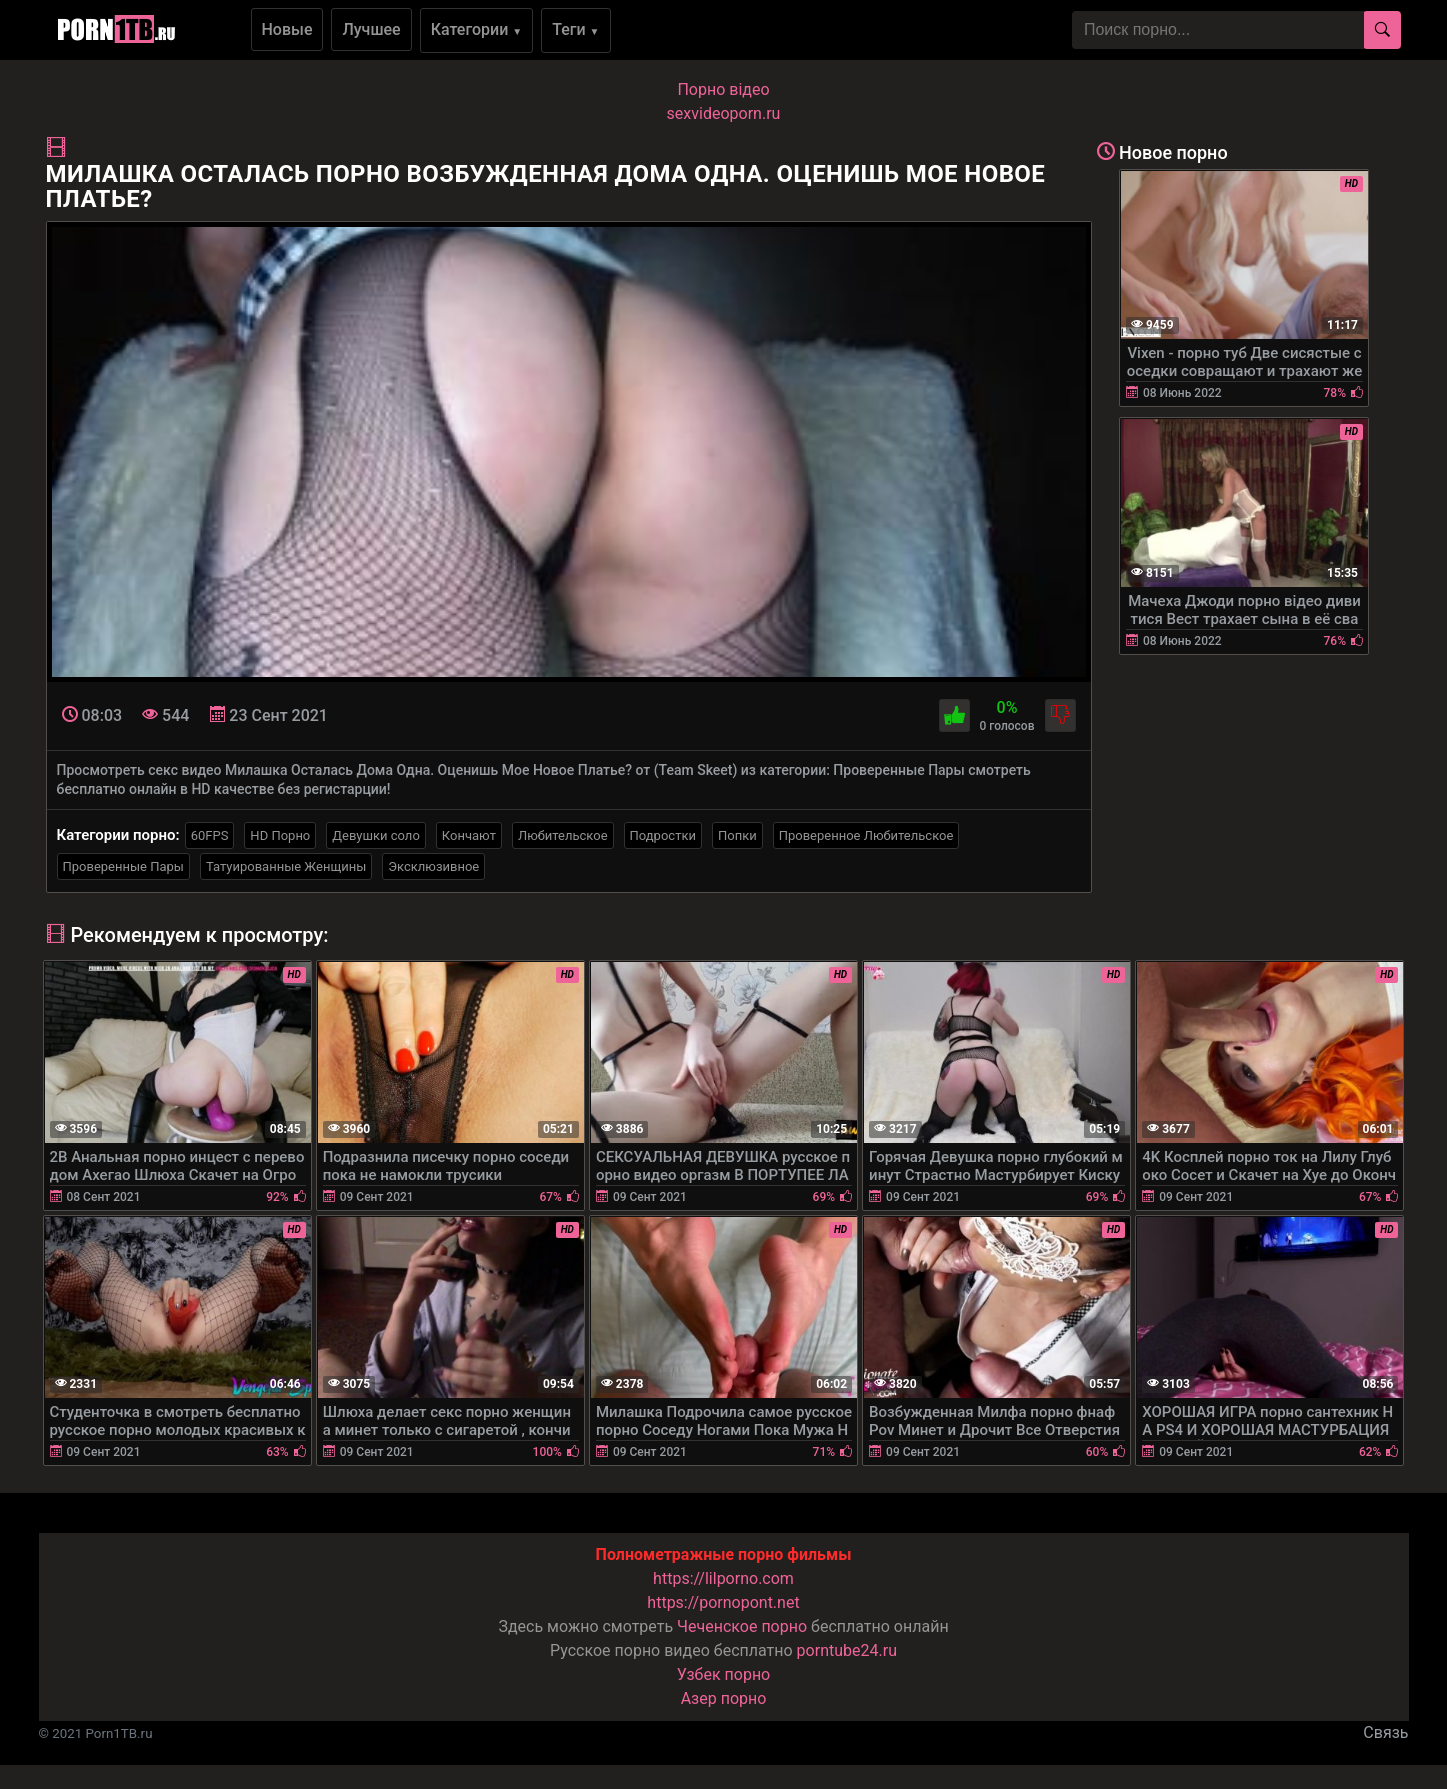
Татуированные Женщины (286, 866)
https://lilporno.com (723, 1578)
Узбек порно (724, 1674)
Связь (1385, 1732)
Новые (287, 29)
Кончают (469, 835)
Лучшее (371, 29)
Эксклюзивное (433, 866)
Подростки (663, 835)
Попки (737, 835)
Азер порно (724, 1698)
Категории (477, 29)
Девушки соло (376, 835)
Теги (575, 29)
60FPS (210, 835)
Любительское (563, 835)
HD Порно (280, 835)
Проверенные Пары (123, 866)
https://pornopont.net (723, 1602)
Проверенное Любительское (866, 835)
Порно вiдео (723, 89)
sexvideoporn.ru (724, 113)
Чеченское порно (742, 1626)
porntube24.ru (847, 1650)
